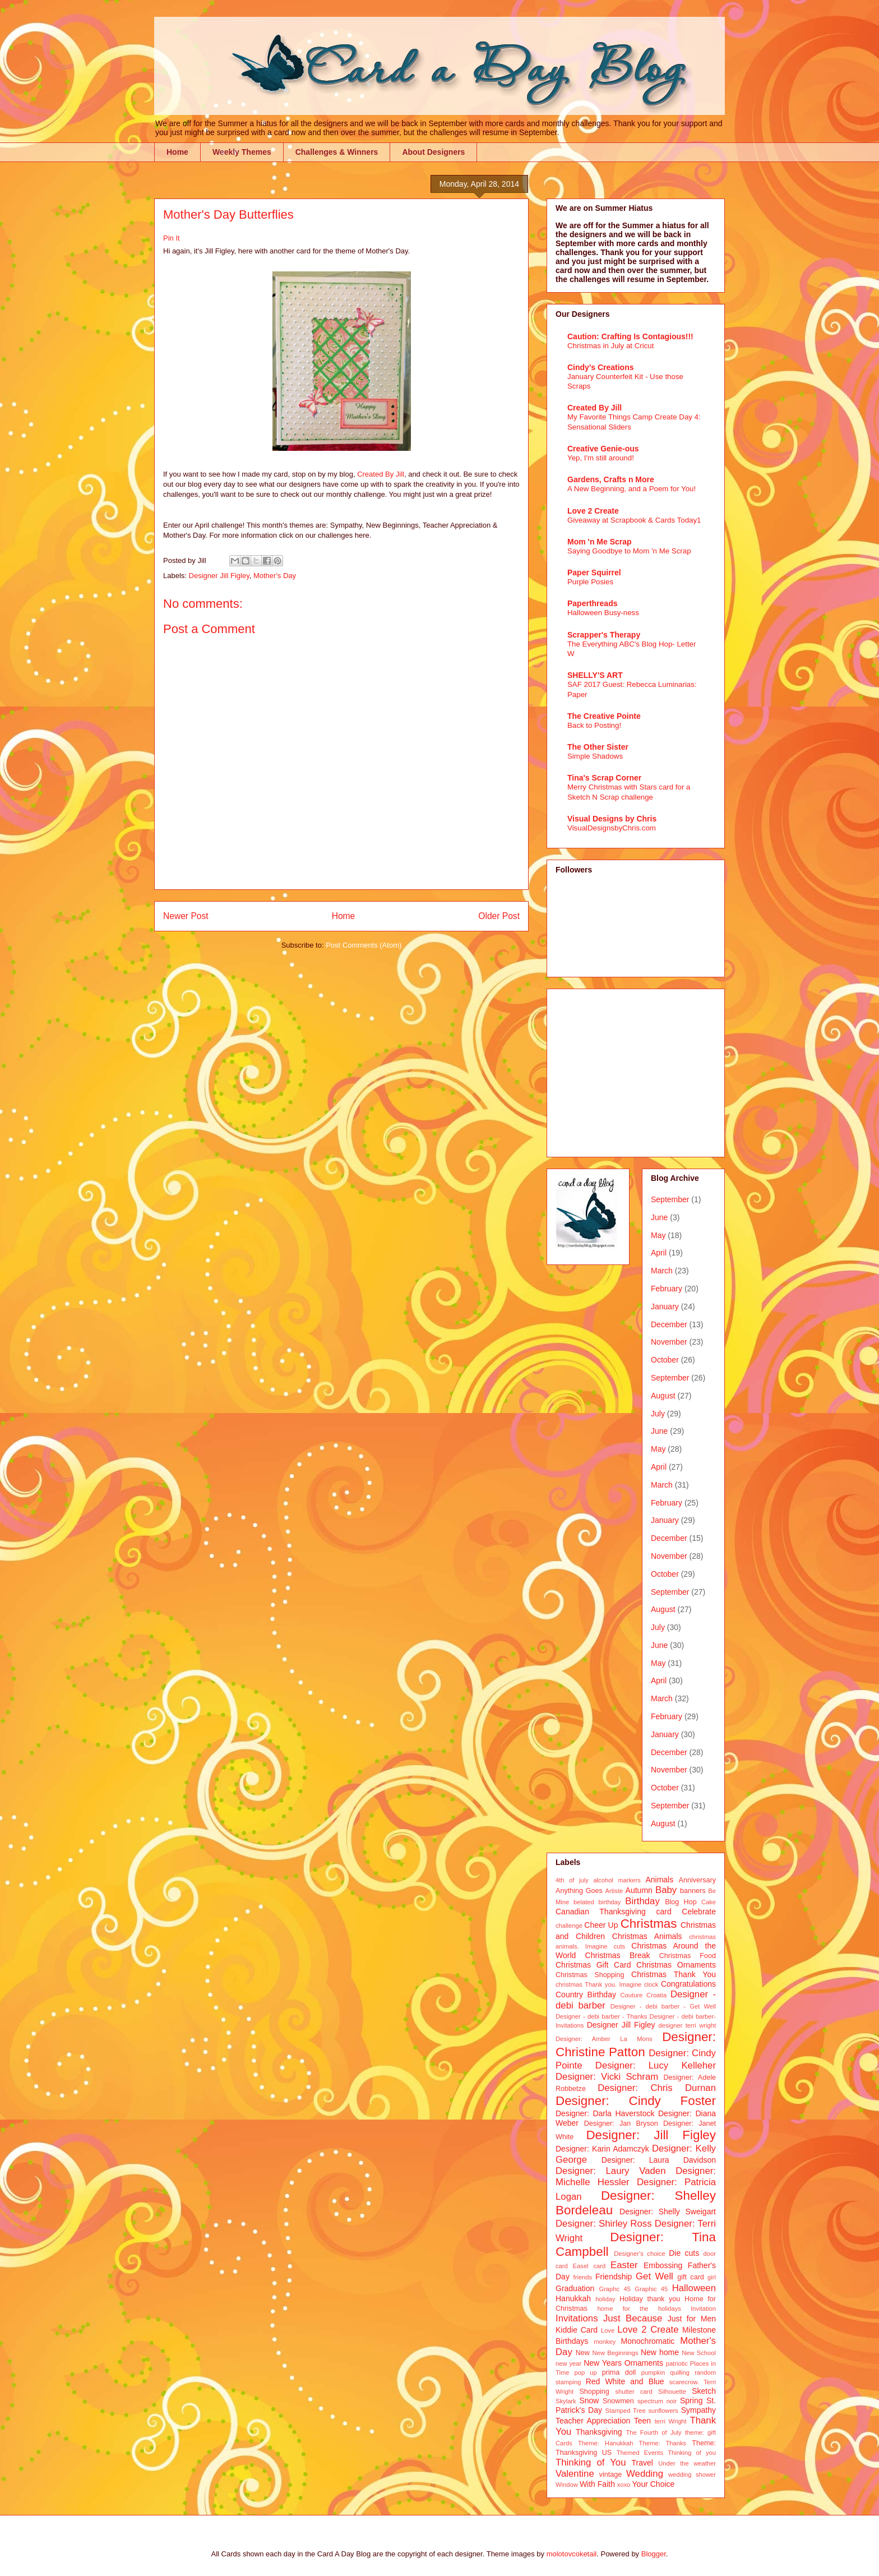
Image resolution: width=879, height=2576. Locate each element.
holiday (605, 2299)
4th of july (572, 1880)
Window (567, 2484)
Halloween (694, 2288)
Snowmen (618, 2401)
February (666, 1288)
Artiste (614, 1890)
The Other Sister (597, 746)
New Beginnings (616, 2352)
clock (651, 1984)
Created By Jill (380, 474)
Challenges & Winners (336, 151)
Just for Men (692, 2318)
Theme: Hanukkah (605, 2443)
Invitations (577, 2318)
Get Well (654, 2276)
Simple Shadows (595, 756)
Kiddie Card (577, 2329)
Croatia (656, 1995)
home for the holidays (639, 2308)
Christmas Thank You (673, 1974)
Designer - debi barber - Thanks (601, 2016)
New (583, 2353)
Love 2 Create (593, 510)
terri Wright (671, 2421)
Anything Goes (579, 1891)
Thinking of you (692, 2452)
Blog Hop (681, 1902)
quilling (680, 2372)
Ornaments (643, 2362)
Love (607, 2330)
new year (568, 2363)
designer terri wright (687, 2025)
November (669, 1341)
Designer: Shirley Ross (604, 2223)
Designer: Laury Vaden (610, 2171)
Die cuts (684, 2253)
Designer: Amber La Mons (604, 2038)
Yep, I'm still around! (600, 458)
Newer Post (186, 916)
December (669, 1324)
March (662, 1270)
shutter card (633, 2391)
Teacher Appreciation (593, 2420)
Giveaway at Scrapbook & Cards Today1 (634, 520)
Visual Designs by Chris (611, 818)
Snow (589, 2400)
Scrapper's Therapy (603, 634)
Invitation (703, 2308)
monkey (605, 2341)
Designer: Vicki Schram (607, 2076)
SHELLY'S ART (595, 675)
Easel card (589, 2266)
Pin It (171, 238)
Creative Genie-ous (603, 448)
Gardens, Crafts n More (610, 479)
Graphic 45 (651, 2289)
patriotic (677, 2363)
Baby (666, 1890)
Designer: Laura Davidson (659, 2159)
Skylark (566, 2401)
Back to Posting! (594, 725)
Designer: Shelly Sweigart (667, 2211)
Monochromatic (648, 2341)
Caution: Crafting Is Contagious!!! (630, 336)
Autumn (639, 1890)
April (659, 1252)
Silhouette (672, 2391)
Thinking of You (591, 2462)
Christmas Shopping (590, 1975)
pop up (586, 2372)
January (665, 1306)
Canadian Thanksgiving (601, 1911)
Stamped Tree (625, 2410)
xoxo (624, 2484)
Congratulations (688, 1983)
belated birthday (597, 1902)
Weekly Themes (241, 151)
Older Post (499, 916)
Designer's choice (639, 2253)
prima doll (619, 2372)
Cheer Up (601, 1925)
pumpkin (653, 2372)
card (663, 1911)
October (665, 1359)
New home (660, 2352)
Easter (624, 2265)
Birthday (642, 1901)
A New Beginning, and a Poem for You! (631, 488)
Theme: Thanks (663, 2443)
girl (711, 2277)
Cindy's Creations (600, 367)
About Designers (433, 151)
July (658, 1413)
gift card (690, 2277)
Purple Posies (590, 582)
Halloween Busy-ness (603, 612)
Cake (708, 1902)
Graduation (575, 2288)
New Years (603, 2362)
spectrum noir (657, 2401)
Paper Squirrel (594, 572)
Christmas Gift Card (593, 1964)
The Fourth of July (653, 2432)
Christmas (649, 1924)
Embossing (663, 2265)
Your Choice (653, 2484)
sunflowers (663, 2410)
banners (693, 1891)
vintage (610, 2474)
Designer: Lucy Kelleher (655, 2065)
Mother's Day (274, 575)
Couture (632, 1995)
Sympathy (698, 2410)
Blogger (653, 2554)
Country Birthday (586, 1994)
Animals (659, 1879)
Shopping (594, 2391)
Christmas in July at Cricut (610, 345)
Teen (642, 2420)
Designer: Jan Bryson (621, 2123)
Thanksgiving (599, 2431)
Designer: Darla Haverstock (605, 2113)
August (663, 1395)
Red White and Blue (625, 2381)
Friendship (613, 2276)
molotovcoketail (572, 2554)
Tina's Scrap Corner (604, 777)
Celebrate (699, 1911)
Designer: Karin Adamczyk (602, 2148)
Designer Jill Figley (219, 575)
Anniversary (697, 1880)
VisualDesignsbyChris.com (611, 828)
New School (699, 2352)
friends (583, 2277)
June (659, 1217)
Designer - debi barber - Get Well (663, 2006)
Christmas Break (617, 1955)
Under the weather (687, 2463)
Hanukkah (573, 2298)
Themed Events (640, 2452)
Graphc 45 (615, 2289)
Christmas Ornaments (676, 1964)
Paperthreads (592, 603)
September (670, 1199)
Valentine (575, 2473)
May (658, 1235)
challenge (569, 1925)
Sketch (704, 2390)
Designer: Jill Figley (651, 2135)
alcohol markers (616, 1880)
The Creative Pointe (604, 716)
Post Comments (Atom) (363, 945)
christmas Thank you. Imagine (598, 1984)
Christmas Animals (647, 1936)
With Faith (597, 2484)
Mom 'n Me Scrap (599, 541)
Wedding (644, 2473)
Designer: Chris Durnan (657, 2088)
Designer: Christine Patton (636, 2044)
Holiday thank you (649, 2299)
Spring (691, 2400)
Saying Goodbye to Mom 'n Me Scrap (629, 551)
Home (177, 151)
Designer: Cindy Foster (636, 2101)
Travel (642, 2462)
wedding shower (692, 2474)
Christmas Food (687, 1956)
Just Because (632, 2318)
